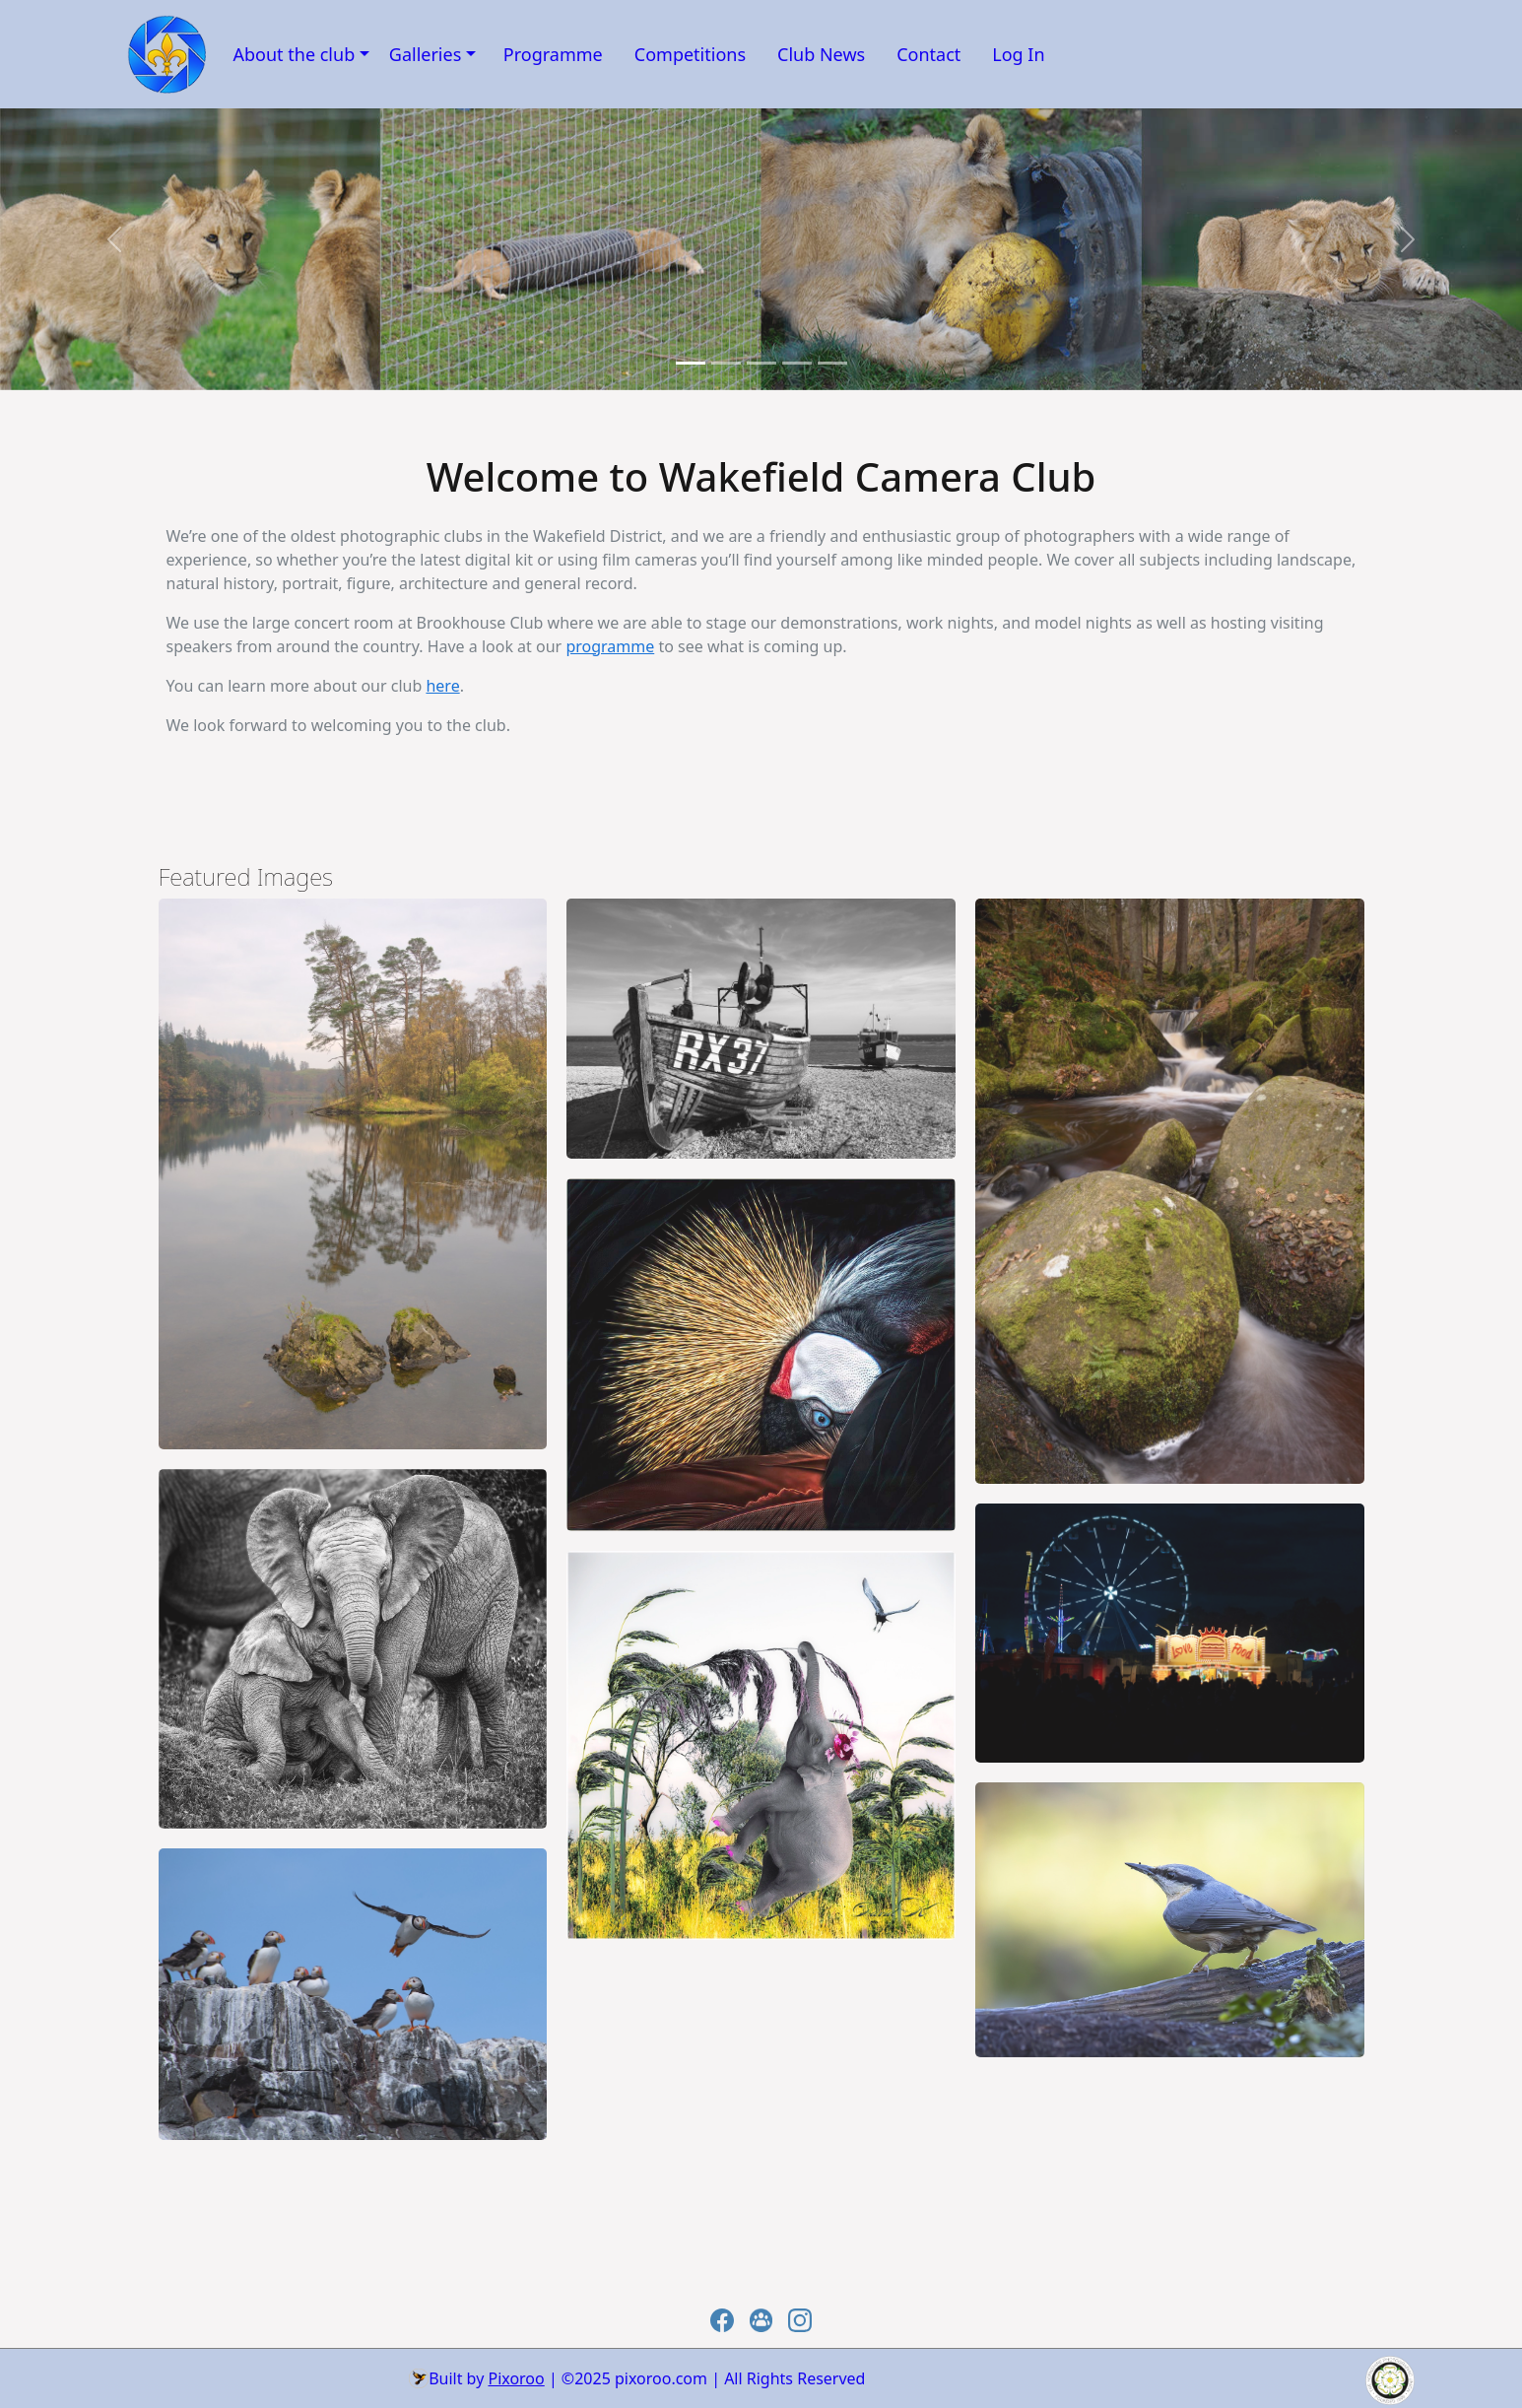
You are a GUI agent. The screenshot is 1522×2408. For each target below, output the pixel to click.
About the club (294, 54)
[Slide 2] (761, 363)
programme (609, 646)
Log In (1018, 54)
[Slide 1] (726, 363)
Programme (553, 54)
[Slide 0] (690, 363)
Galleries (425, 54)
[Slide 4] (832, 363)
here (442, 686)
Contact (928, 54)
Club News (821, 54)
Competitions (690, 54)
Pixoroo (516, 2378)
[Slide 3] (797, 363)
